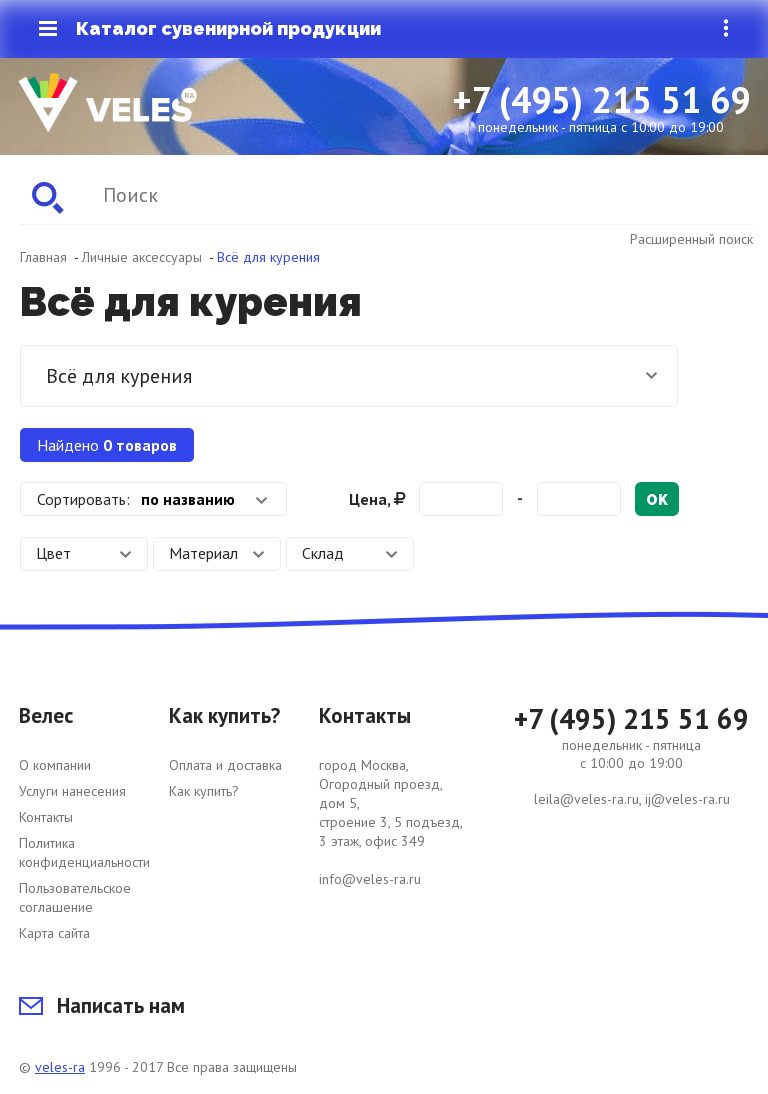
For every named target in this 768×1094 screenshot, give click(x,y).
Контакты (46, 817)
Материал (217, 553)
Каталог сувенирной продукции (210, 29)
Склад (350, 553)
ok (657, 500)
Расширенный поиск (691, 239)
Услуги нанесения (72, 791)
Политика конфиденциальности (84, 852)
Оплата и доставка (225, 765)
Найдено (107, 445)
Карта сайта (54, 933)
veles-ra (60, 1067)
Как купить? (204, 791)
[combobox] (153, 499)
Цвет (84, 553)
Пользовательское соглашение (75, 897)
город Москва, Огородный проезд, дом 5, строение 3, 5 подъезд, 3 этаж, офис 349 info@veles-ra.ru (391, 822)
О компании (55, 765)
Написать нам (102, 1005)
